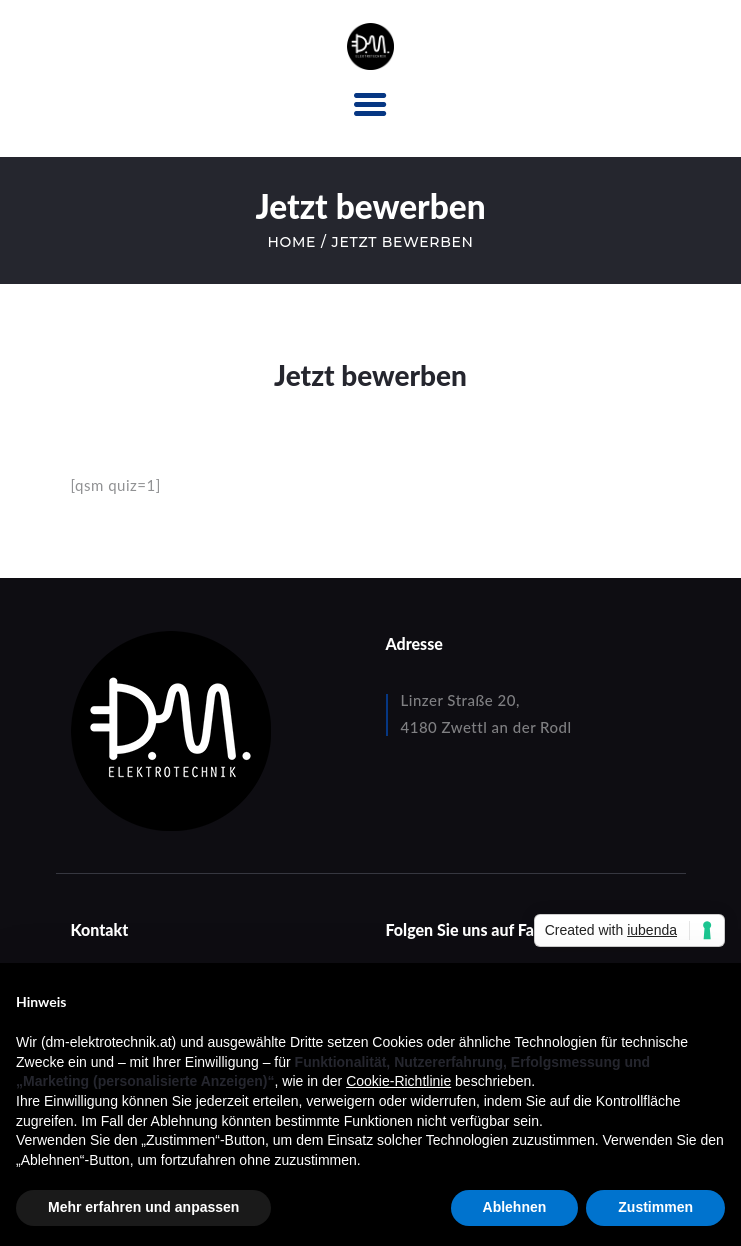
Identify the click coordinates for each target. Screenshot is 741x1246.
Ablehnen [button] (515, 1207)
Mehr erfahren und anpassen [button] (143, 1207)
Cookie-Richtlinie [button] (398, 1081)
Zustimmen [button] (655, 1207)
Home (291, 242)
